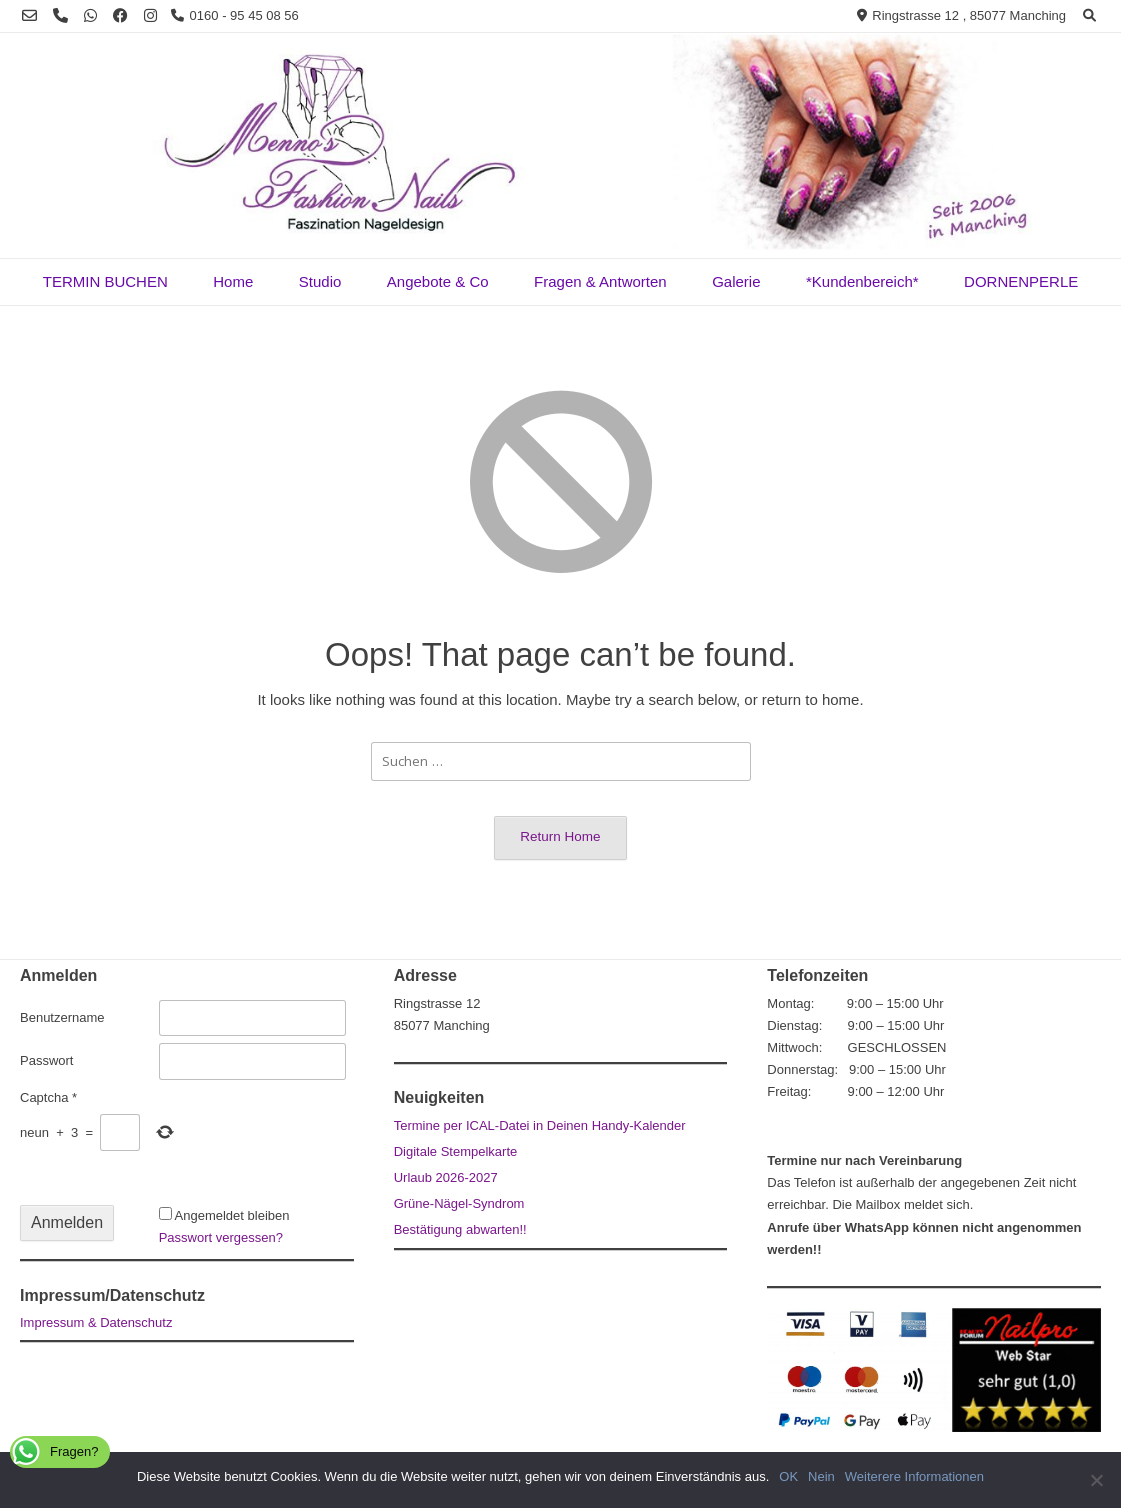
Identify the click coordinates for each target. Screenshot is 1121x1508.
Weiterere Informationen (914, 1476)
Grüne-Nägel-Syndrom (459, 1203)
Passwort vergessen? (221, 1237)
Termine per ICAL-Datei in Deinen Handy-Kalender (540, 1125)
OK (788, 1476)
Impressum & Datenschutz (96, 1322)
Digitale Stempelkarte (456, 1151)
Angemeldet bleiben (232, 1215)
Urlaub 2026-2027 (446, 1177)
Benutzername (62, 1017)
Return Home (560, 836)
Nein (821, 1476)
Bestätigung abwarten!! (460, 1229)
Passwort (46, 1060)
